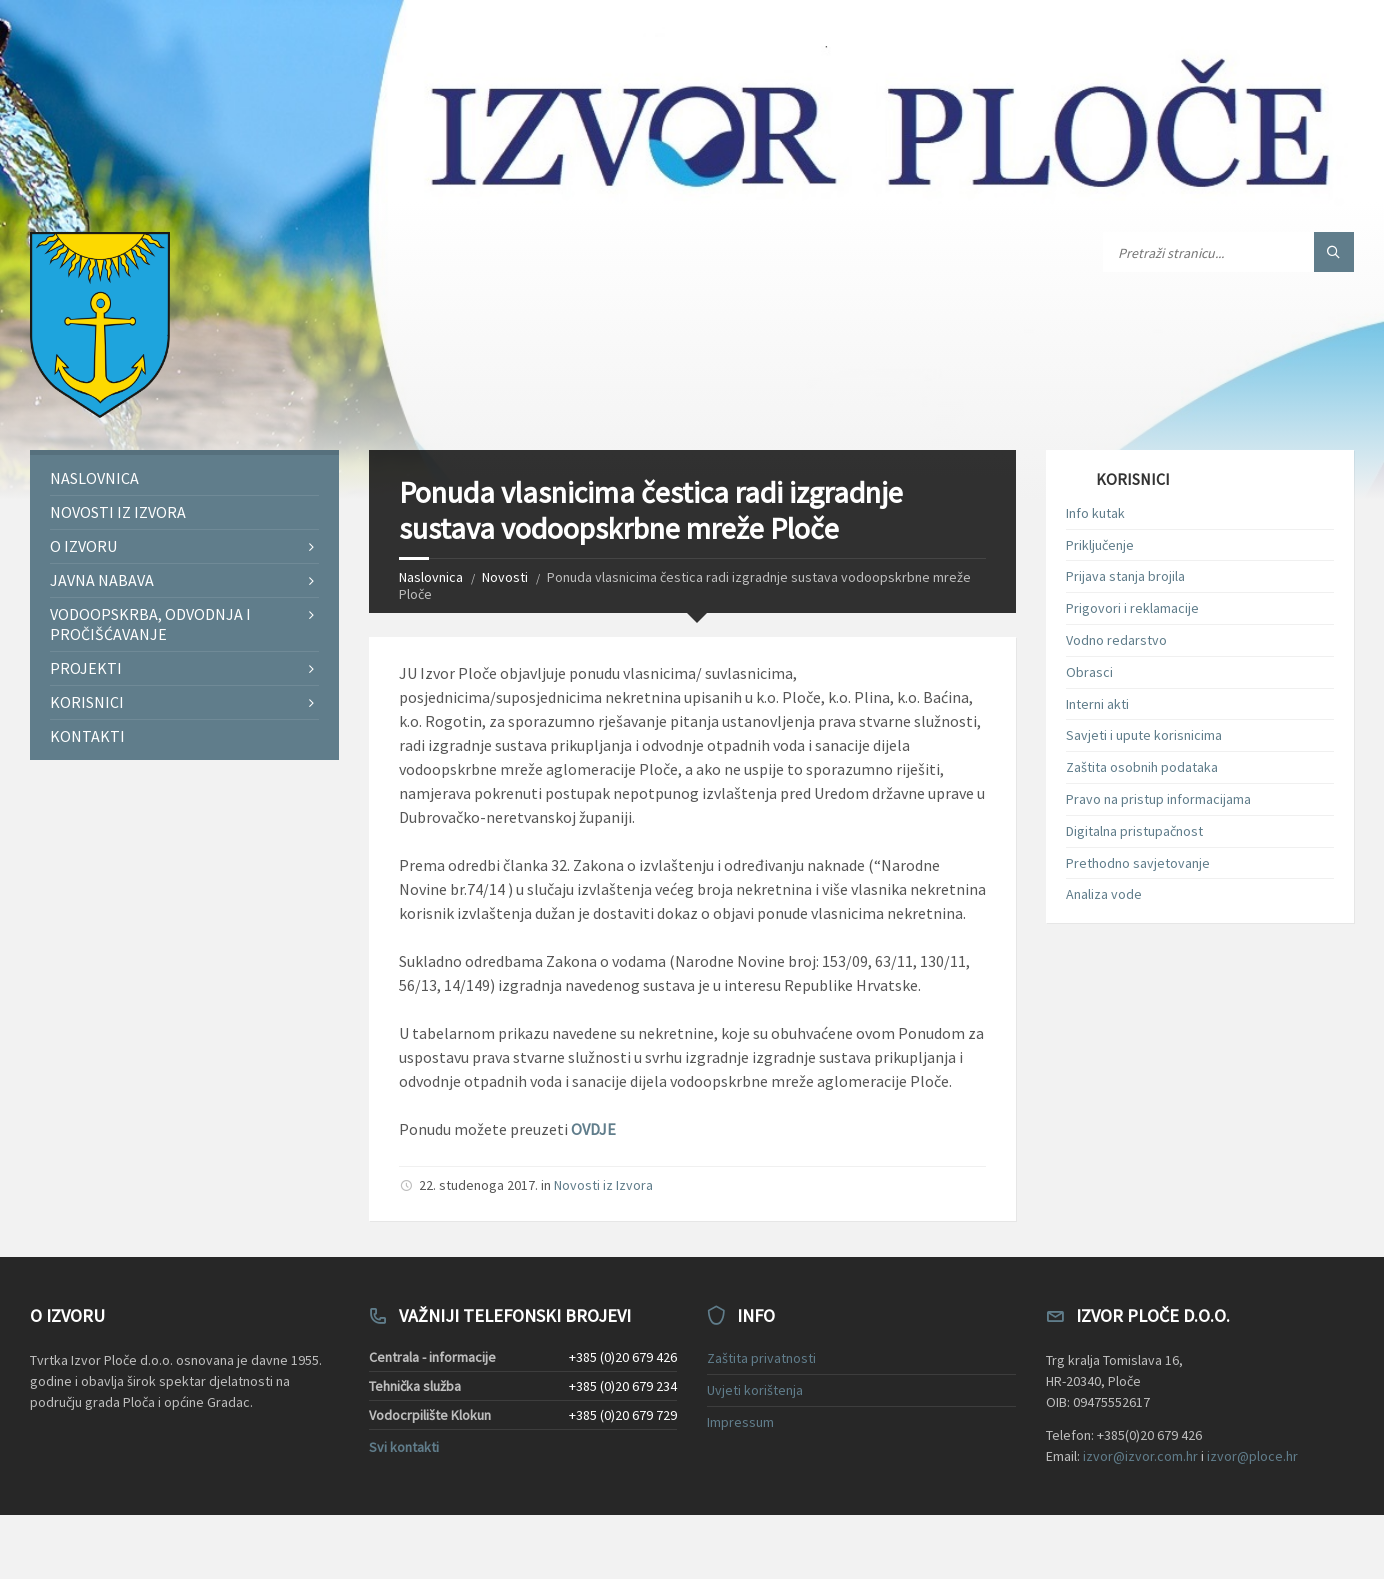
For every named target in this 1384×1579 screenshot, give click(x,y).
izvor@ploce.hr (1252, 1456)
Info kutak (1095, 513)
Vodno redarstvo (1116, 640)
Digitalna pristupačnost (1134, 831)
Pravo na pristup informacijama (1158, 799)
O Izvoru (83, 546)
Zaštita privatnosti (761, 1358)
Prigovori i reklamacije (1132, 608)
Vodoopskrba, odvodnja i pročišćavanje (150, 623)
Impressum (740, 1422)
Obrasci (1089, 672)
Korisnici (87, 702)
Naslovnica (431, 577)
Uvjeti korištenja (755, 1390)
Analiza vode (1104, 894)
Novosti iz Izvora (603, 1185)
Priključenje (1100, 545)
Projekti (86, 668)
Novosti (505, 577)
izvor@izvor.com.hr (1140, 1456)
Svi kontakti (404, 1447)
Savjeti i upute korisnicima (1144, 735)
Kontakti (87, 736)
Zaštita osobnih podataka (1142, 767)
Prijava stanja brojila (1125, 576)
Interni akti (1097, 704)
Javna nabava (102, 580)
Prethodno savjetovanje (1138, 863)
